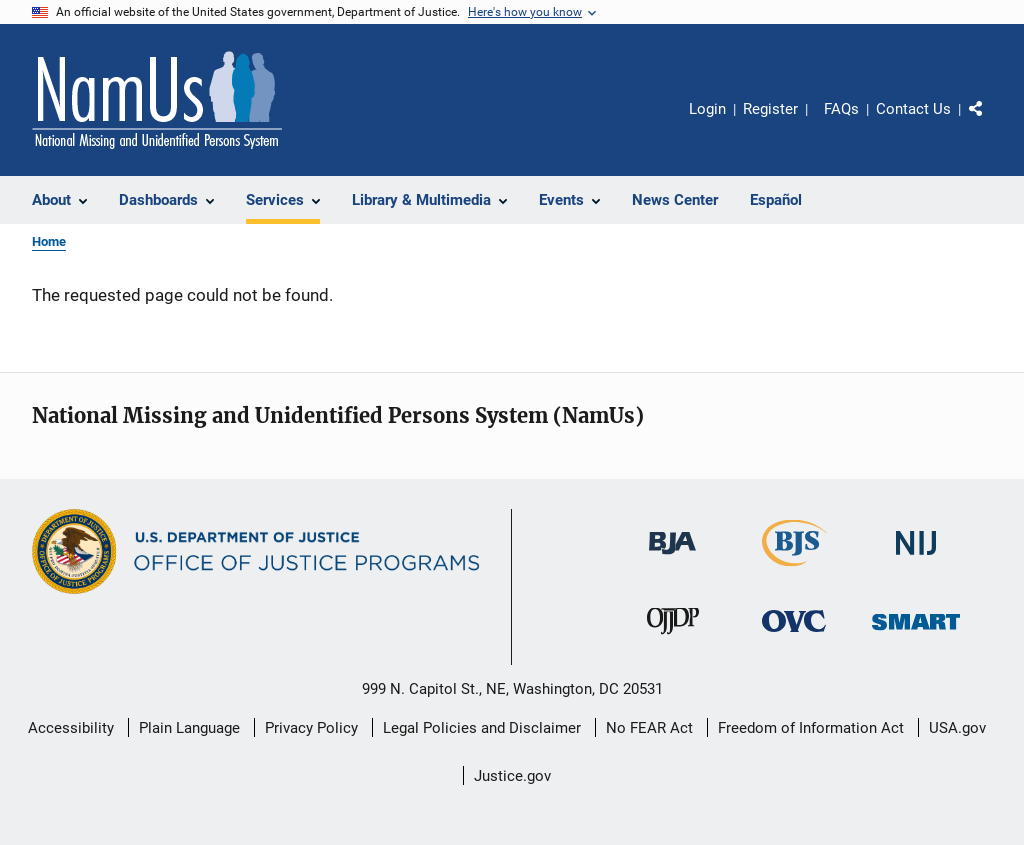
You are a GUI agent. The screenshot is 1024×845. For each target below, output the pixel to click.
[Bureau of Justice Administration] (672, 565)
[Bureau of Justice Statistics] (794, 570)
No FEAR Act (649, 728)
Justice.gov (512, 776)
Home (49, 241)
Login (707, 109)
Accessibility (71, 728)
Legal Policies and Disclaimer (482, 728)
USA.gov (957, 728)
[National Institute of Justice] (916, 565)
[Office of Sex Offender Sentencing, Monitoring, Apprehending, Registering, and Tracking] (916, 643)
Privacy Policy (311, 728)
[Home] (157, 100)
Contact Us (913, 109)
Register (770, 109)
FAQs (841, 109)
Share (992, 123)
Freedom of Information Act (811, 728)
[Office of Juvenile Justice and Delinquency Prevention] (673, 643)
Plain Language (189, 728)
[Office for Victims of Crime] (794, 643)
